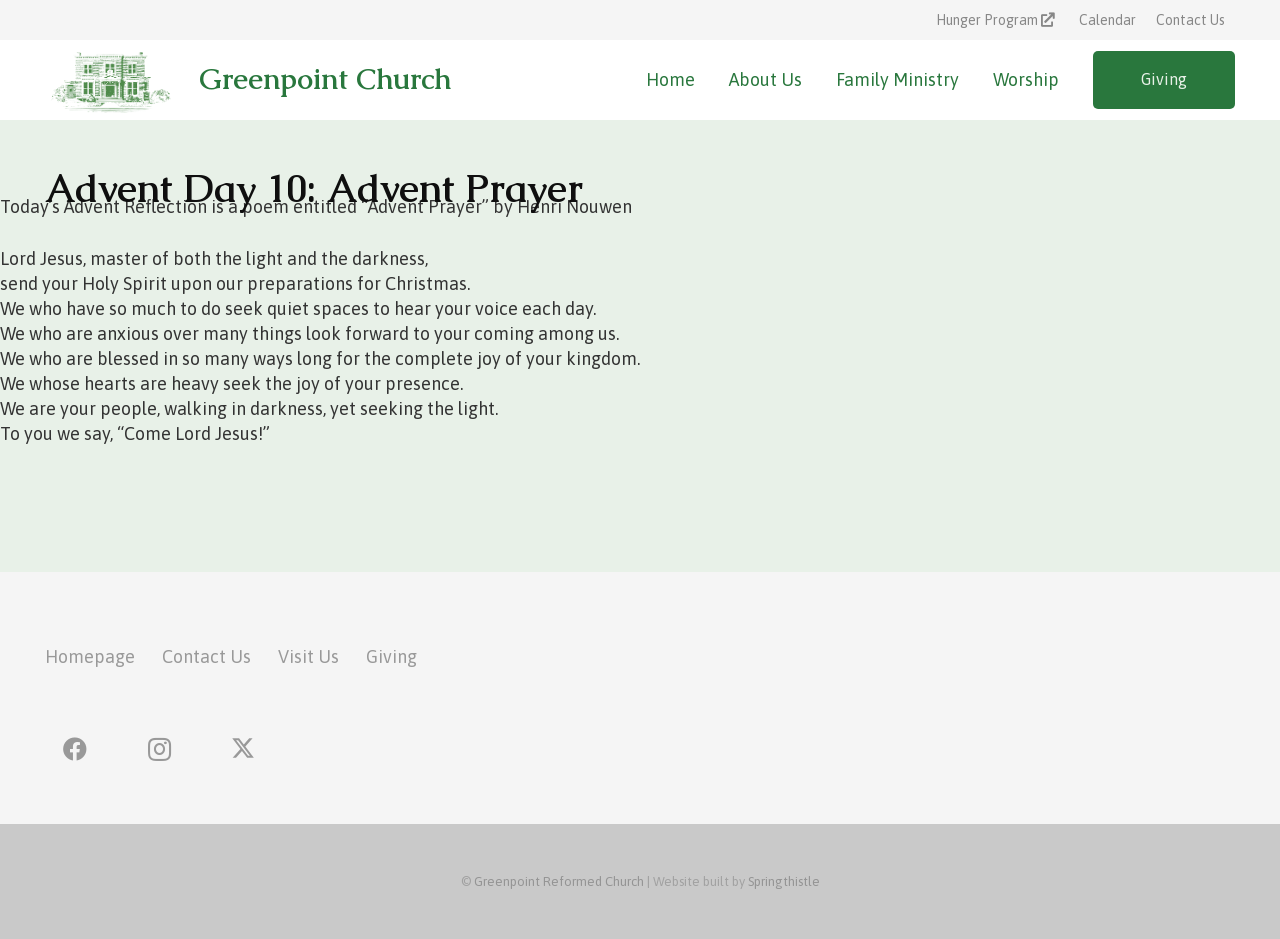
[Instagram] (159, 749)
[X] (243, 749)
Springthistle (784, 881)
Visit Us (308, 656)
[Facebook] (75, 749)
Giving (391, 656)
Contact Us (206, 656)
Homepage (90, 656)
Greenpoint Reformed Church (559, 881)
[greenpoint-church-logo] (109, 80)
